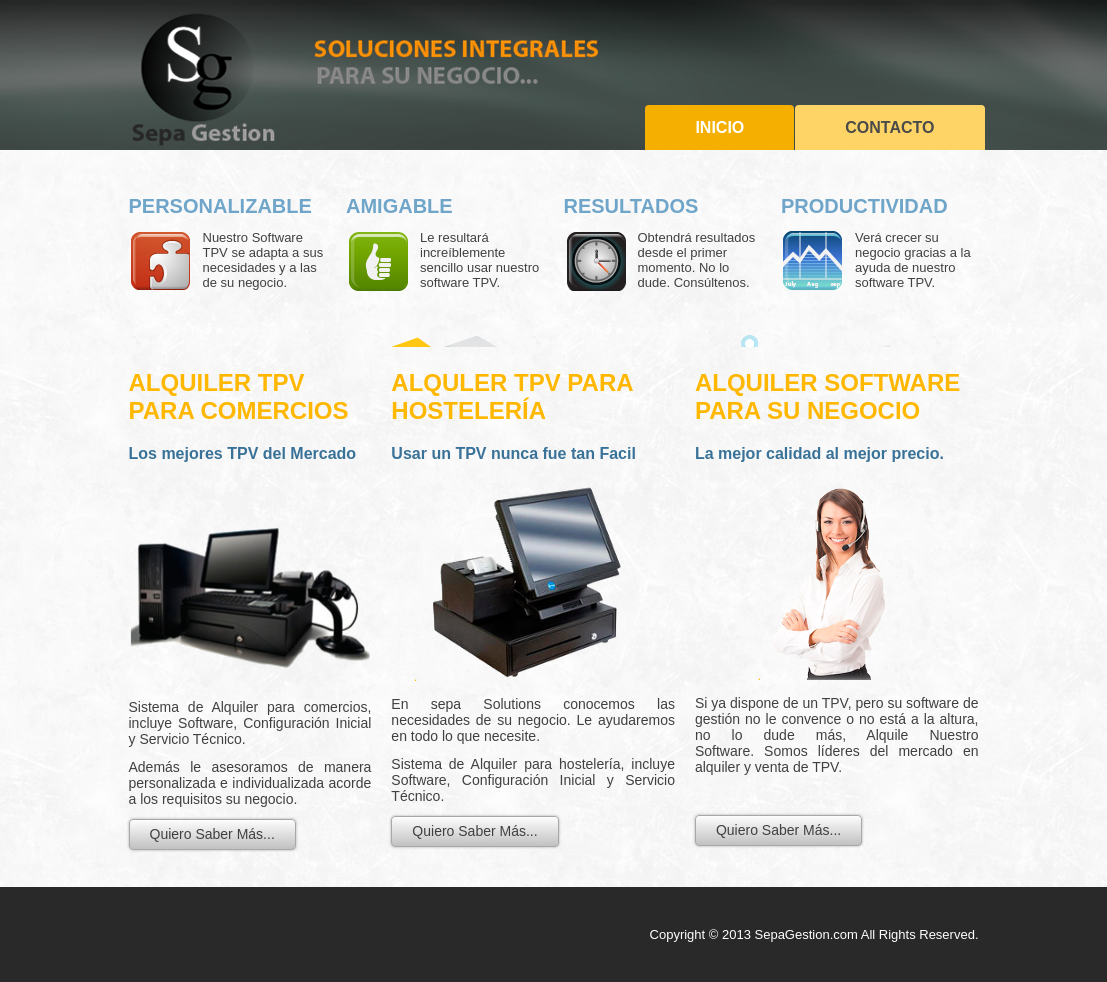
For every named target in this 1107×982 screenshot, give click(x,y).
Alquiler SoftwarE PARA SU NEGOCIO (827, 396)
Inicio (719, 127)
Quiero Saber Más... (212, 834)
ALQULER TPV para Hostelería (511, 396)
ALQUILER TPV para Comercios (239, 396)
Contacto (889, 127)
